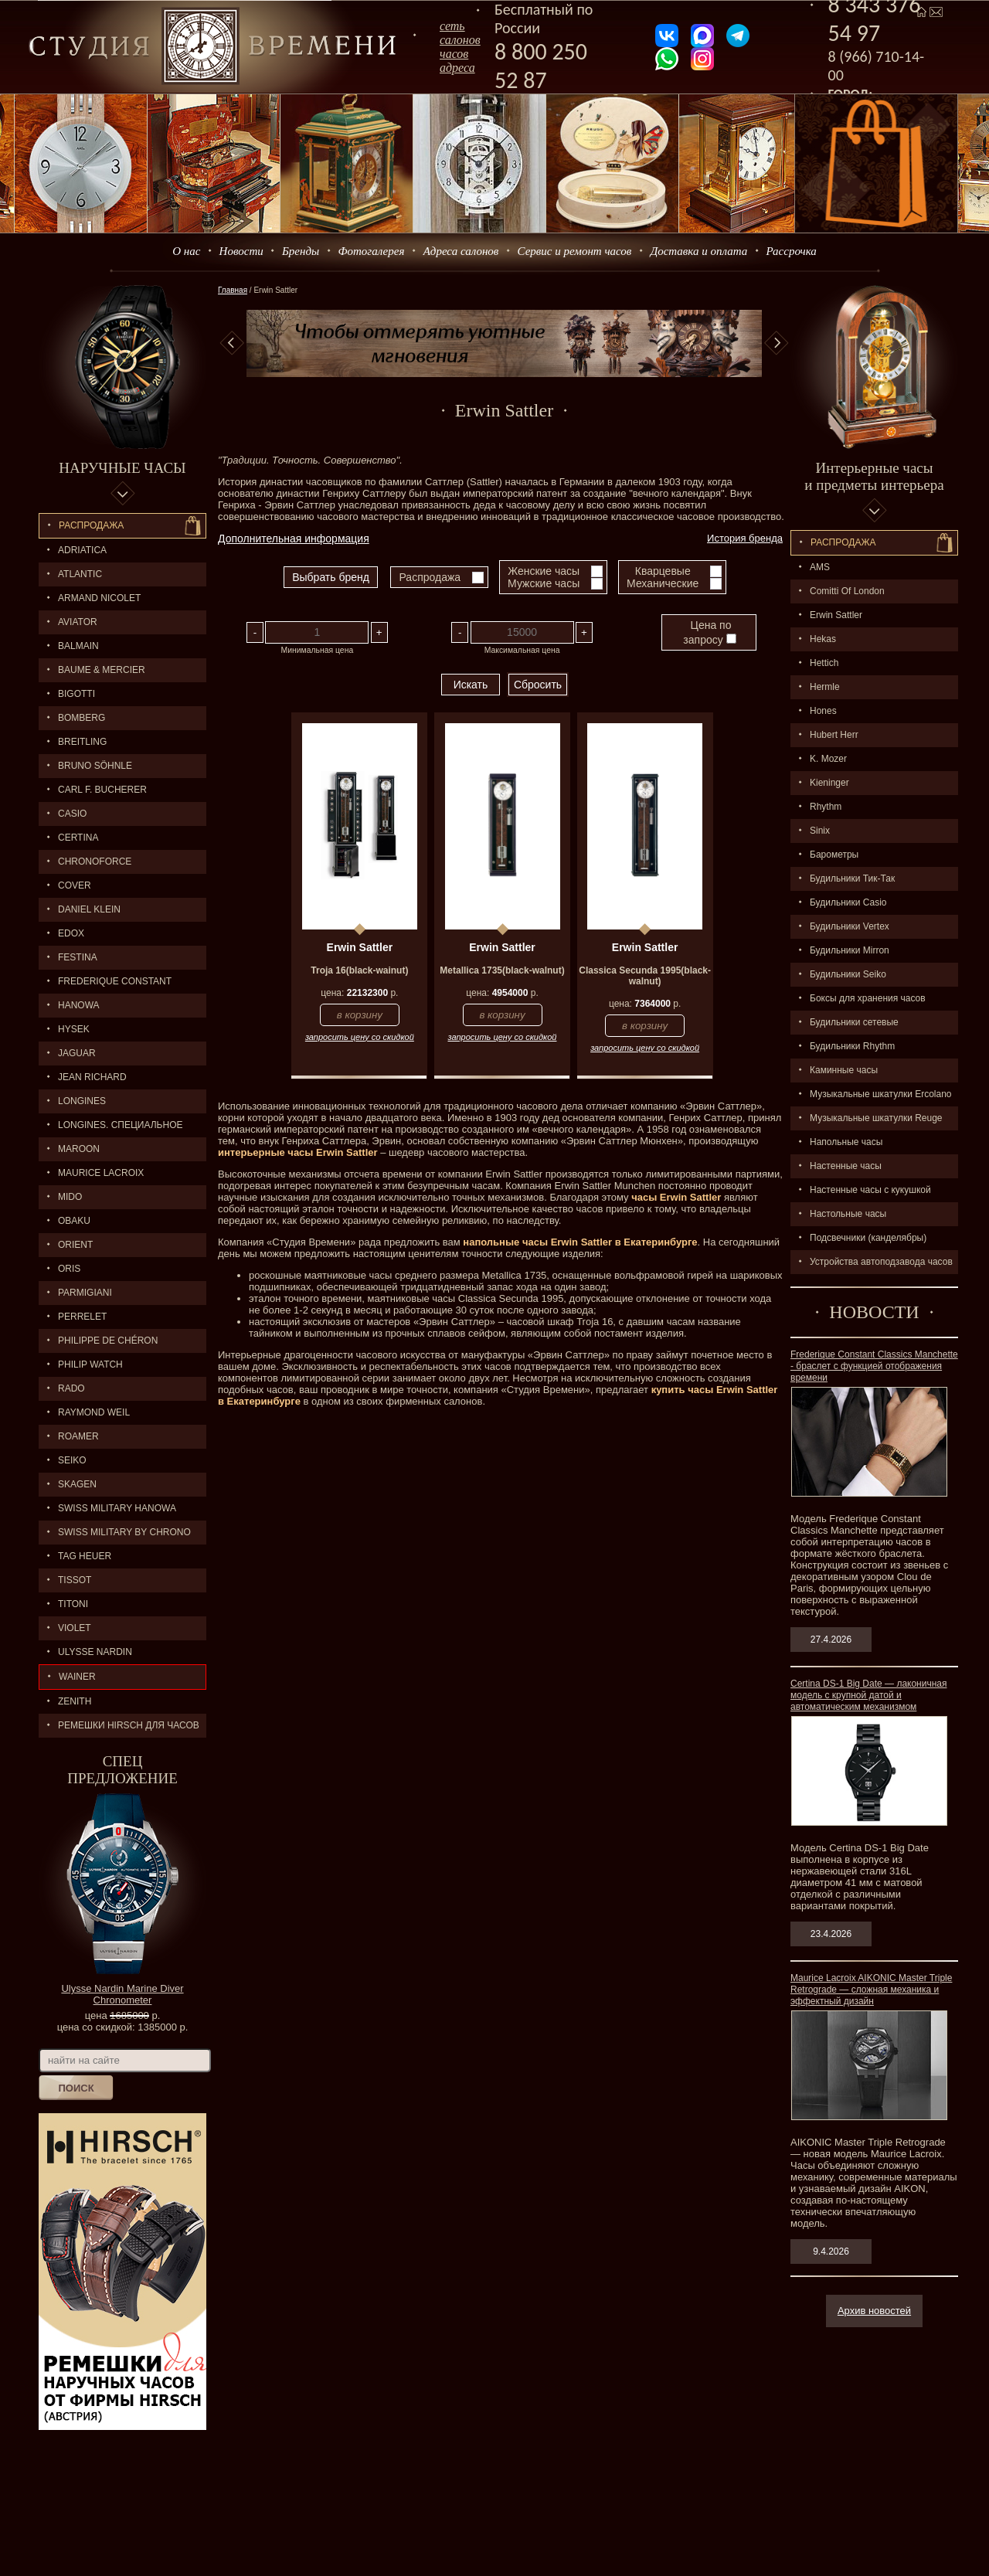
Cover (74, 885)
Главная (232, 290)
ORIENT (75, 1244)
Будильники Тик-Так (852, 878)
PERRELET (82, 1316)
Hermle (825, 686)
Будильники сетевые (854, 1022)
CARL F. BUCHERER (102, 789)
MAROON (79, 1149)
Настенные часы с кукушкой (870, 1189)
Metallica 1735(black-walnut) (502, 970)
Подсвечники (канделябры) (868, 1237)
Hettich (824, 663)
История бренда (745, 538)
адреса (457, 67)
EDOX (71, 933)
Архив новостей (874, 2310)
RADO (71, 1388)
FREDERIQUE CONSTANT (115, 981)
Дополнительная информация (293, 538)
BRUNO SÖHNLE (95, 765)
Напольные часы (846, 1142)
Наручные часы (122, 468)
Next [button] (776, 343)
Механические (662, 583)
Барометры (834, 854)
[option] (504, 343)
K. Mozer (828, 758)
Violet (74, 1628)
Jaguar (77, 1053)
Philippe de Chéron (108, 1340)
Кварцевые (663, 571)
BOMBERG (81, 717)
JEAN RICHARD (92, 1077)
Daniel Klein (89, 909)
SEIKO (72, 1460)
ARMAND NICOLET (99, 598)
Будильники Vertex (849, 926)
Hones (823, 710)
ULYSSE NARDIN (95, 1652)
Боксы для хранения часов (868, 998)
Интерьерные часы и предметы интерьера (873, 476)
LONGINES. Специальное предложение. (111, 1128)
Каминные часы (844, 1070)
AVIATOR (77, 622)
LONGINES (82, 1101)
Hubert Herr (834, 734)
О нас (186, 251)
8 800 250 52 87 (540, 65)
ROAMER (78, 1436)
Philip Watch (90, 1364)
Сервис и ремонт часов (575, 251)
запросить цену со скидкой (359, 1037)
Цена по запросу (709, 632)
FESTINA (77, 957)
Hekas (823, 639)
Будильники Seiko (848, 974)
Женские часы (543, 571)
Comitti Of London (847, 591)
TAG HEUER (84, 1556)
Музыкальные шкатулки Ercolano (881, 1094)
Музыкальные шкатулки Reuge (876, 1118)
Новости (241, 251)
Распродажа (91, 525)
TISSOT (74, 1580)
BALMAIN (78, 646)
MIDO (70, 1196)
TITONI (73, 1604)
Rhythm (825, 806)
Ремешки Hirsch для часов (128, 1725)
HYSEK (74, 1029)
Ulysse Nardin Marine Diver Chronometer (122, 1994)
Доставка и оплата (699, 251)
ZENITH (74, 1701)
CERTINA (78, 837)
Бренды (300, 251)
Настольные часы (848, 1213)
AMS (820, 567)
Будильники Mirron (849, 950)
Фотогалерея (371, 251)
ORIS (69, 1268)
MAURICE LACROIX (101, 1172)
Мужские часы (543, 583)
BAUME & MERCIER (101, 669)
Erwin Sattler (836, 615)
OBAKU (74, 1220)
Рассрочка (791, 251)
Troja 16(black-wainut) (359, 970)
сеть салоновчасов (460, 39)
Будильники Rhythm (852, 1046)
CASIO (72, 813)
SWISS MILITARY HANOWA (117, 1508)
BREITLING (82, 741)
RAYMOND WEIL (94, 1412)
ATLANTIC (80, 574)
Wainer (77, 1676)
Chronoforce (94, 861)
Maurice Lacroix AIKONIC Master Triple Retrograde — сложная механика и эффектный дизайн (871, 1990)
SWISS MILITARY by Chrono (124, 1532)
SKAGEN (77, 1484)
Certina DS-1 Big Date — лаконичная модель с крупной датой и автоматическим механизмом (868, 1695)
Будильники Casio (848, 902)
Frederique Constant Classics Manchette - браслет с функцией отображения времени (874, 1366)
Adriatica (82, 550)
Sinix (820, 830)
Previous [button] (231, 343)
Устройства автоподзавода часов (881, 1261)
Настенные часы (846, 1166)
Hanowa (79, 1005)
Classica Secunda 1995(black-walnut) (645, 976)
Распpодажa (843, 542)
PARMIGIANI (85, 1292)
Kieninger (829, 782)
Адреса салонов (461, 251)
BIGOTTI (76, 693)
